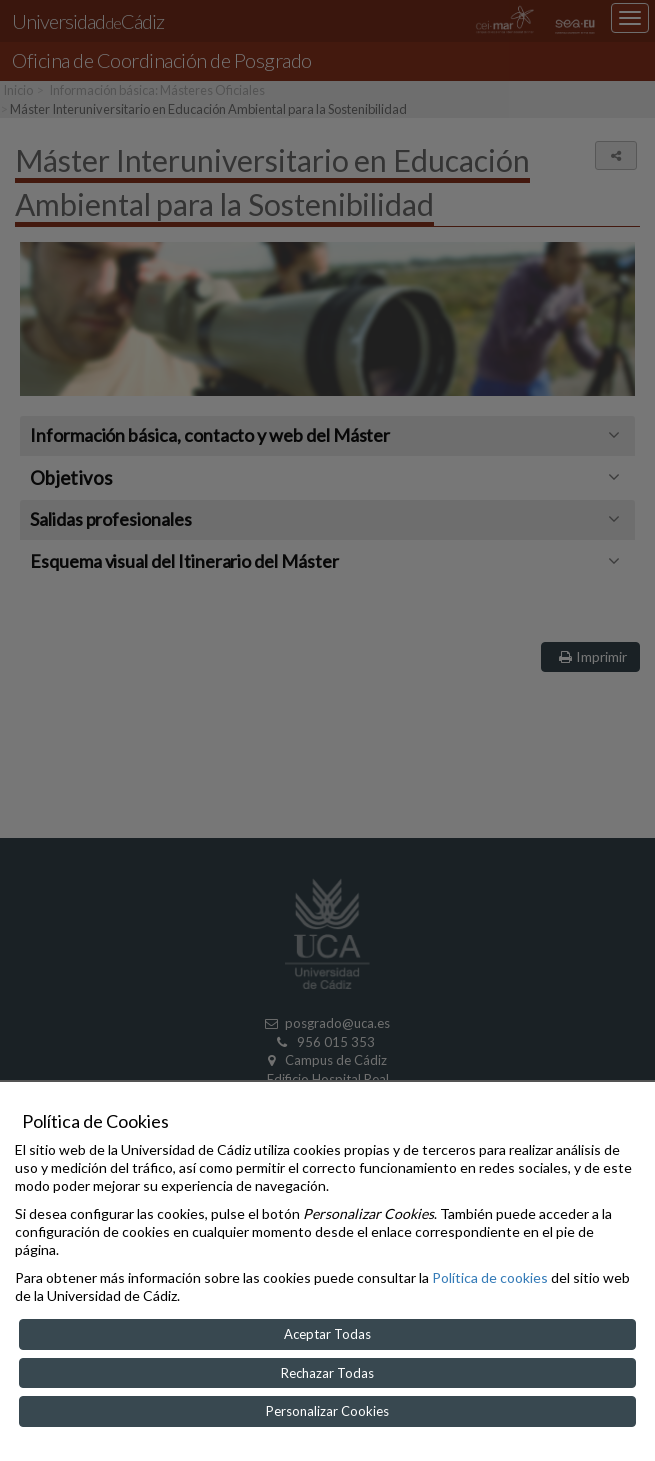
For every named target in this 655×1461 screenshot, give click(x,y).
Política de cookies (490, 1277)
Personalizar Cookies (327, 1411)
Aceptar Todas (327, 1334)
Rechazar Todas (327, 1373)
